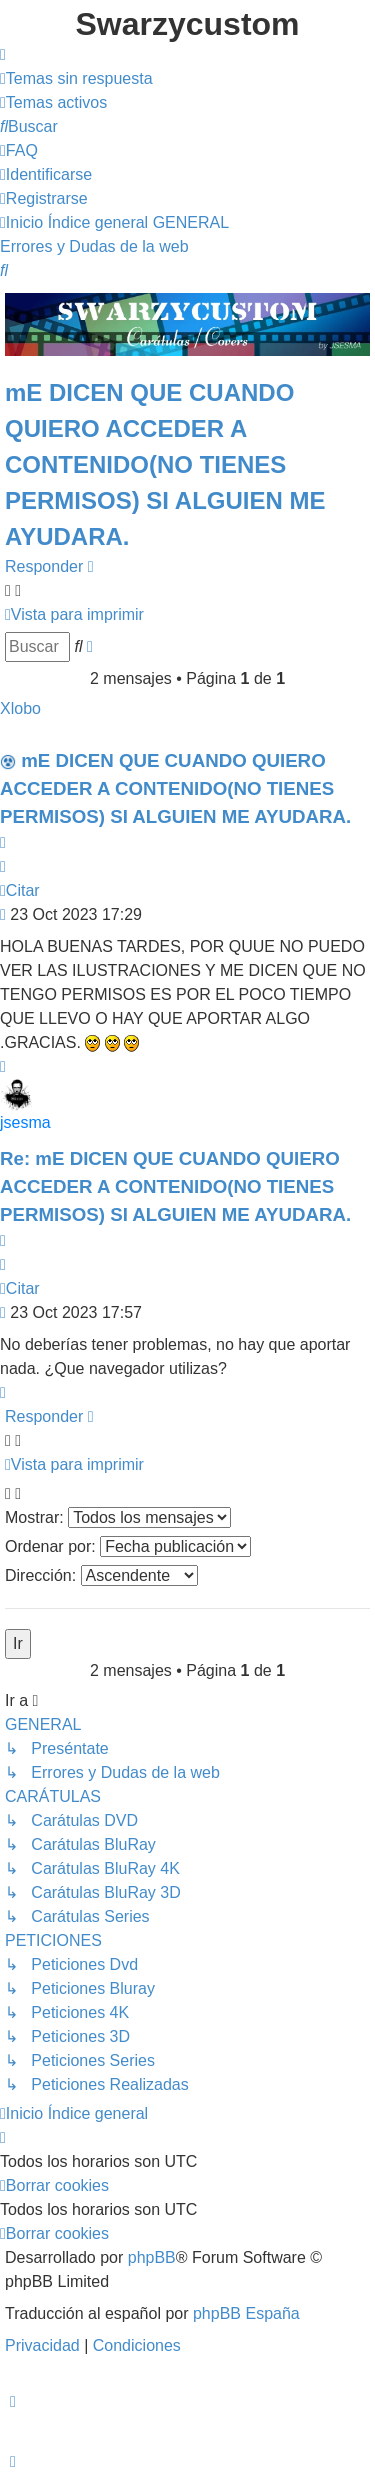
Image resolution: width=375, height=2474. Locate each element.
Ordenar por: (128, 1546)
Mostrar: (118, 1517)
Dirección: (101, 1575)
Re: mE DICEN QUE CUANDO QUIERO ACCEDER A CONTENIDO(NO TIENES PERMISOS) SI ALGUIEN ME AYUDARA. (175, 1186)
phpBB (152, 2257)
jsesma (25, 1122)
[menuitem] (76, 78)
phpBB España (246, 2313)
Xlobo (20, 708)
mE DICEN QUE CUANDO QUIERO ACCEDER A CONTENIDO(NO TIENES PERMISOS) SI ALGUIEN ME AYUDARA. (165, 464)
